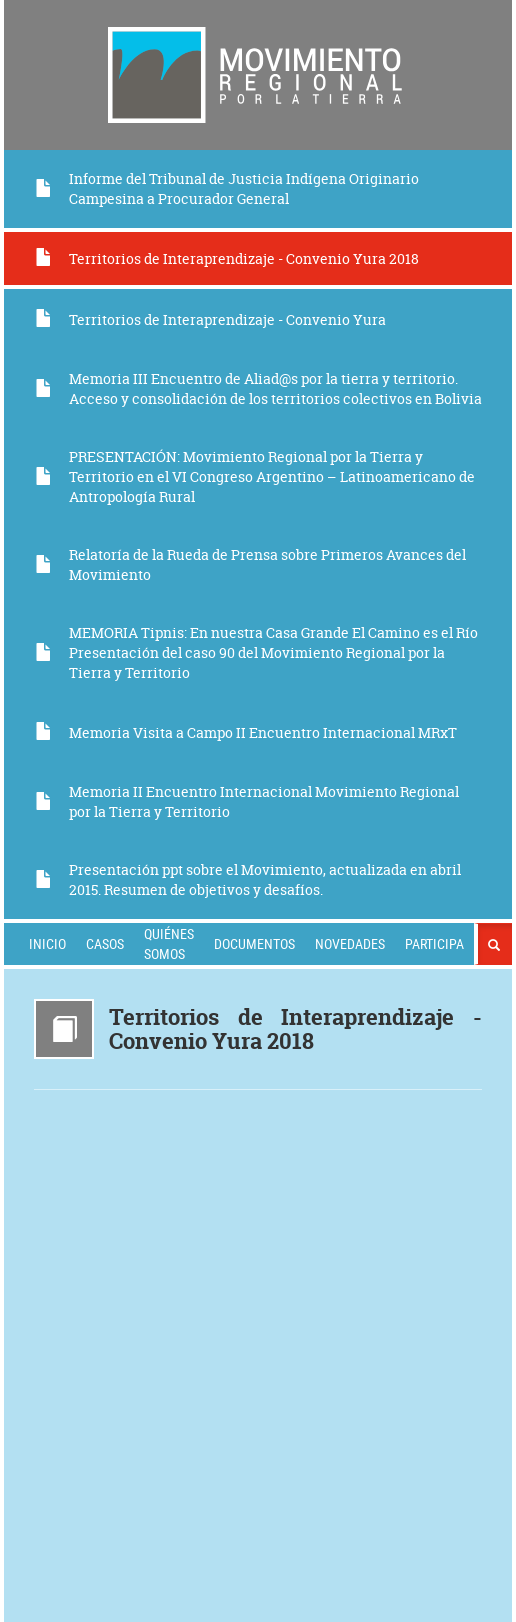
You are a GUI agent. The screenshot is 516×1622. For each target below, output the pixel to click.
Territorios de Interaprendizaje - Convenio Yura (210, 319)
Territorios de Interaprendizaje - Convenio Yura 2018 (226, 258)
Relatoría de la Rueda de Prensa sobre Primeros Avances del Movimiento (250, 564)
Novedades (350, 943)
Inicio (47, 943)
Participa (434, 943)
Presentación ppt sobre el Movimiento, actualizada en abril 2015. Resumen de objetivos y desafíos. (247, 879)
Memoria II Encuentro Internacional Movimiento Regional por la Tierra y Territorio (246, 801)
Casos (105, 943)
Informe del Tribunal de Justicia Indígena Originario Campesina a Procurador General (226, 188)
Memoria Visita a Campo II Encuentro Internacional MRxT (245, 732)
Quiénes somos (169, 943)
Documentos (254, 943)
